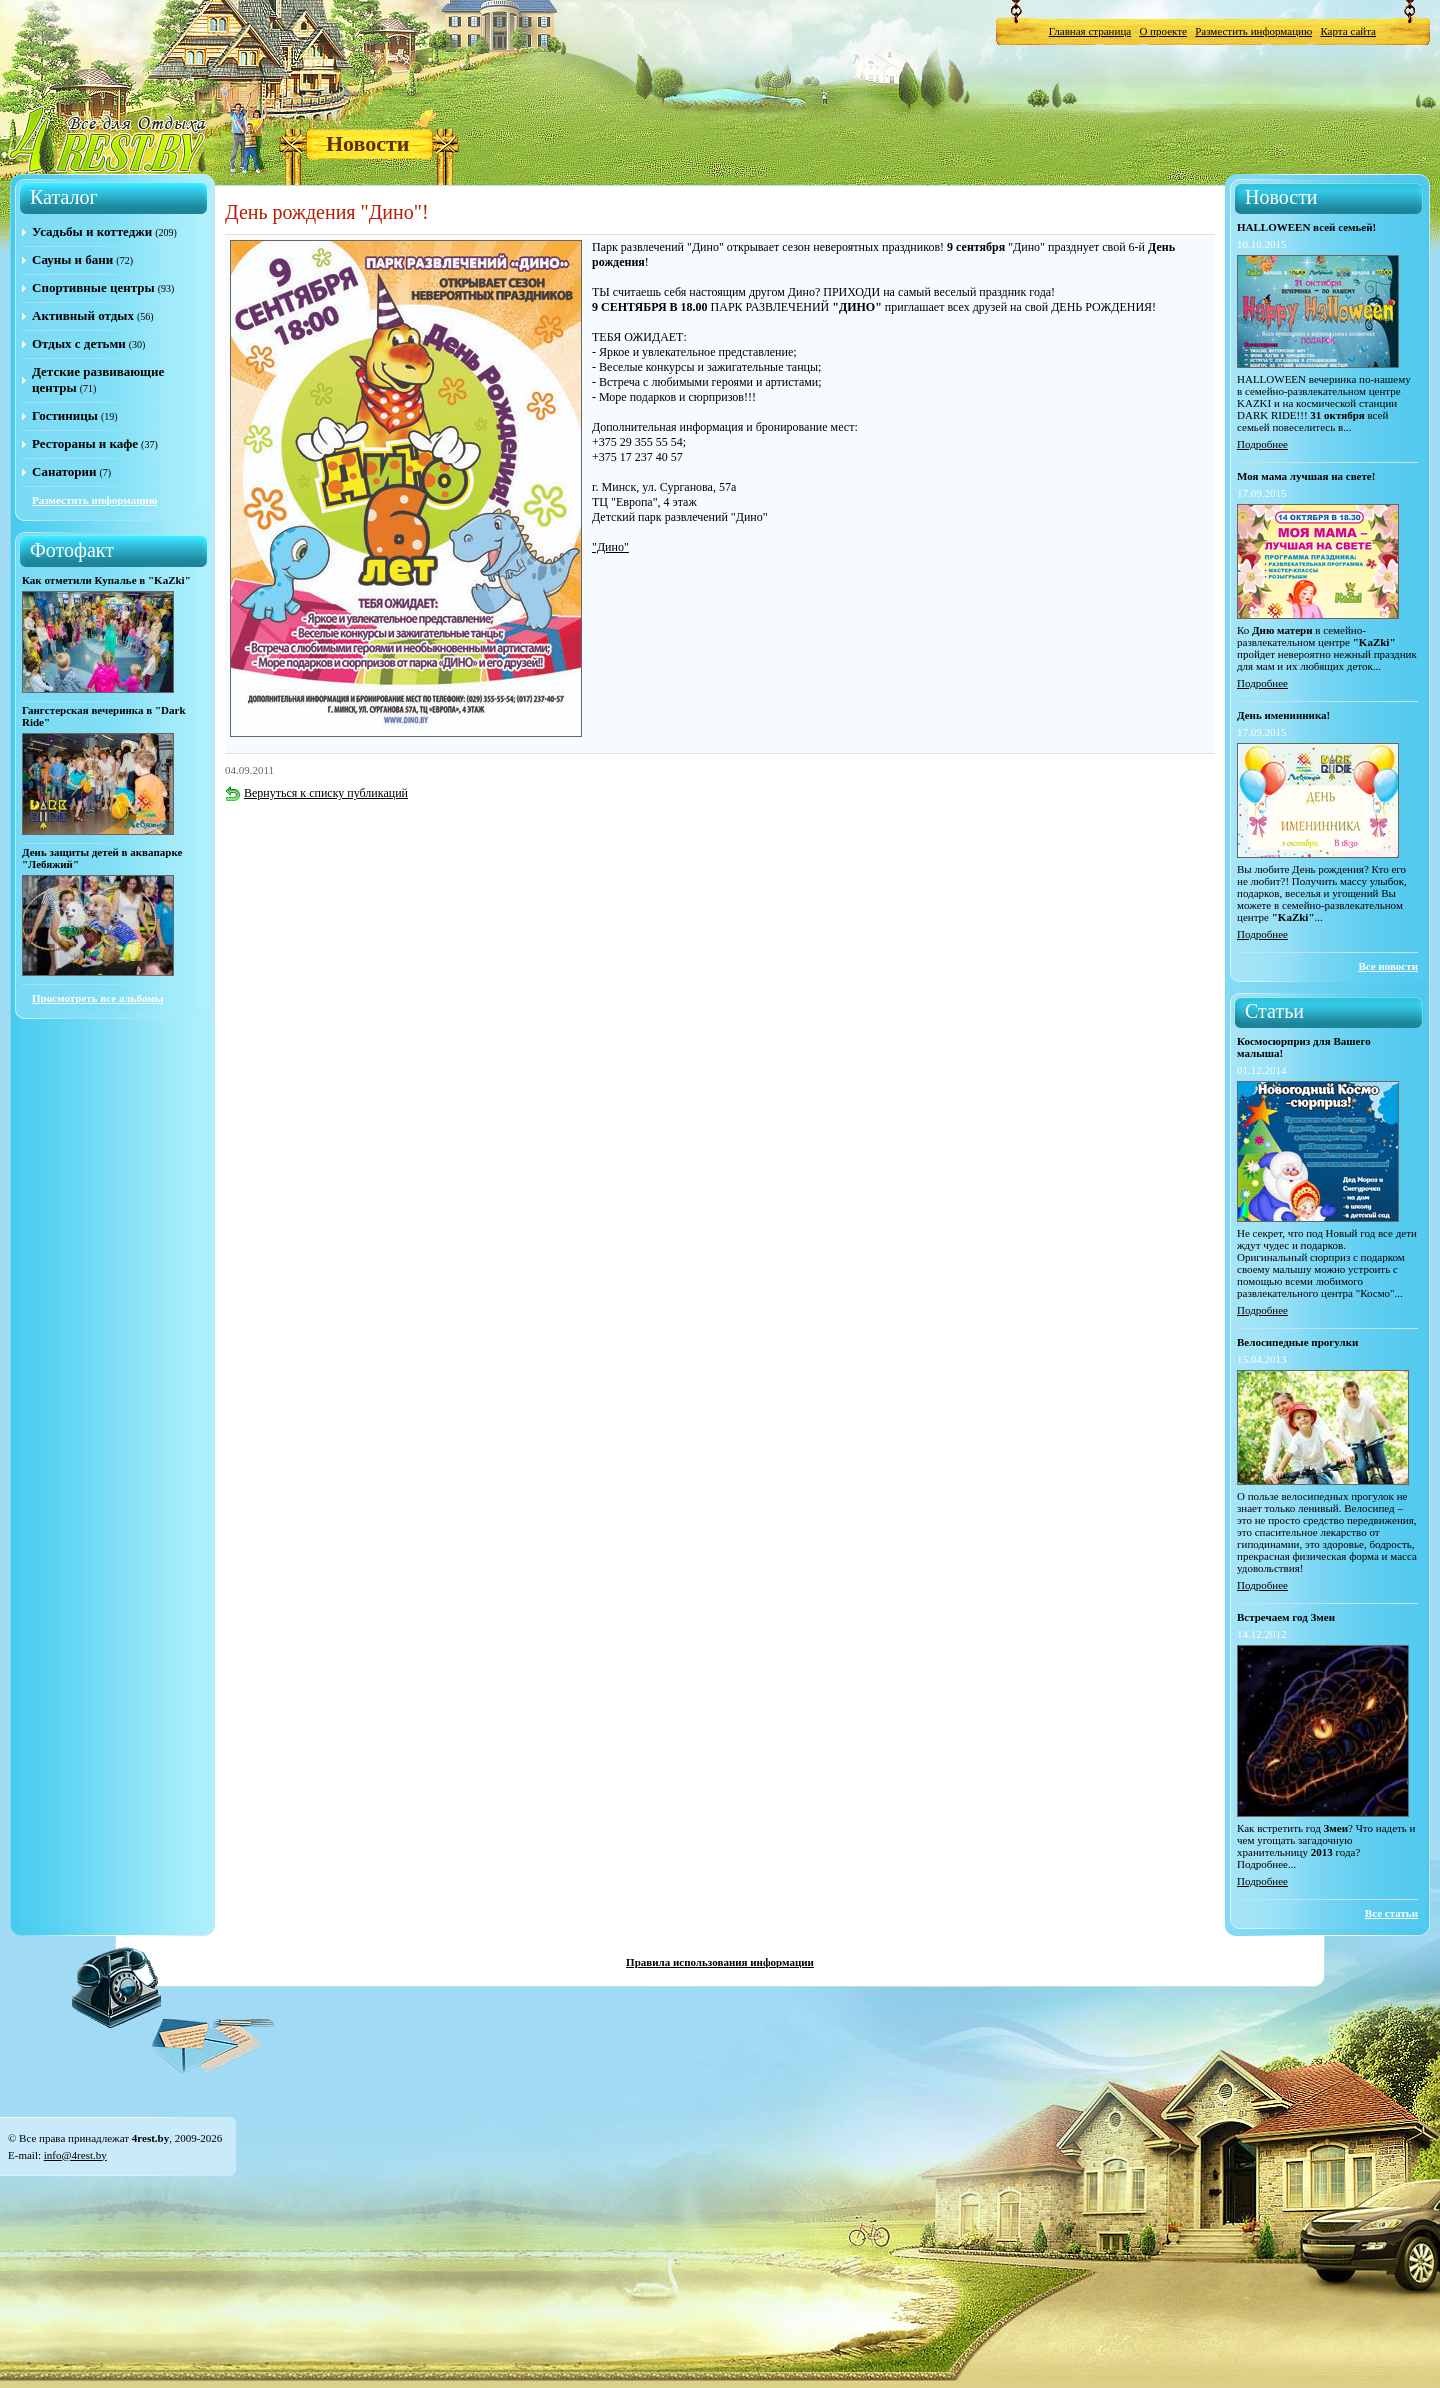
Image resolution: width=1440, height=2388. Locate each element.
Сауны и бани (72, 259)
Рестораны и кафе (85, 443)
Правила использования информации (720, 1962)
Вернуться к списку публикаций (316, 793)
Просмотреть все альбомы (97, 998)
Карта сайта (1348, 31)
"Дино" (610, 547)
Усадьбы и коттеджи (92, 231)
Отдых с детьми (79, 343)
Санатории (64, 471)
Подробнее (1262, 444)
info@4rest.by (75, 2155)
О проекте (1163, 31)
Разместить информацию (1253, 31)
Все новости (1388, 966)
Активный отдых (83, 315)
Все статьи (1391, 1913)
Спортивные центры (93, 287)
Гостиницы (65, 415)
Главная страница (1090, 31)
